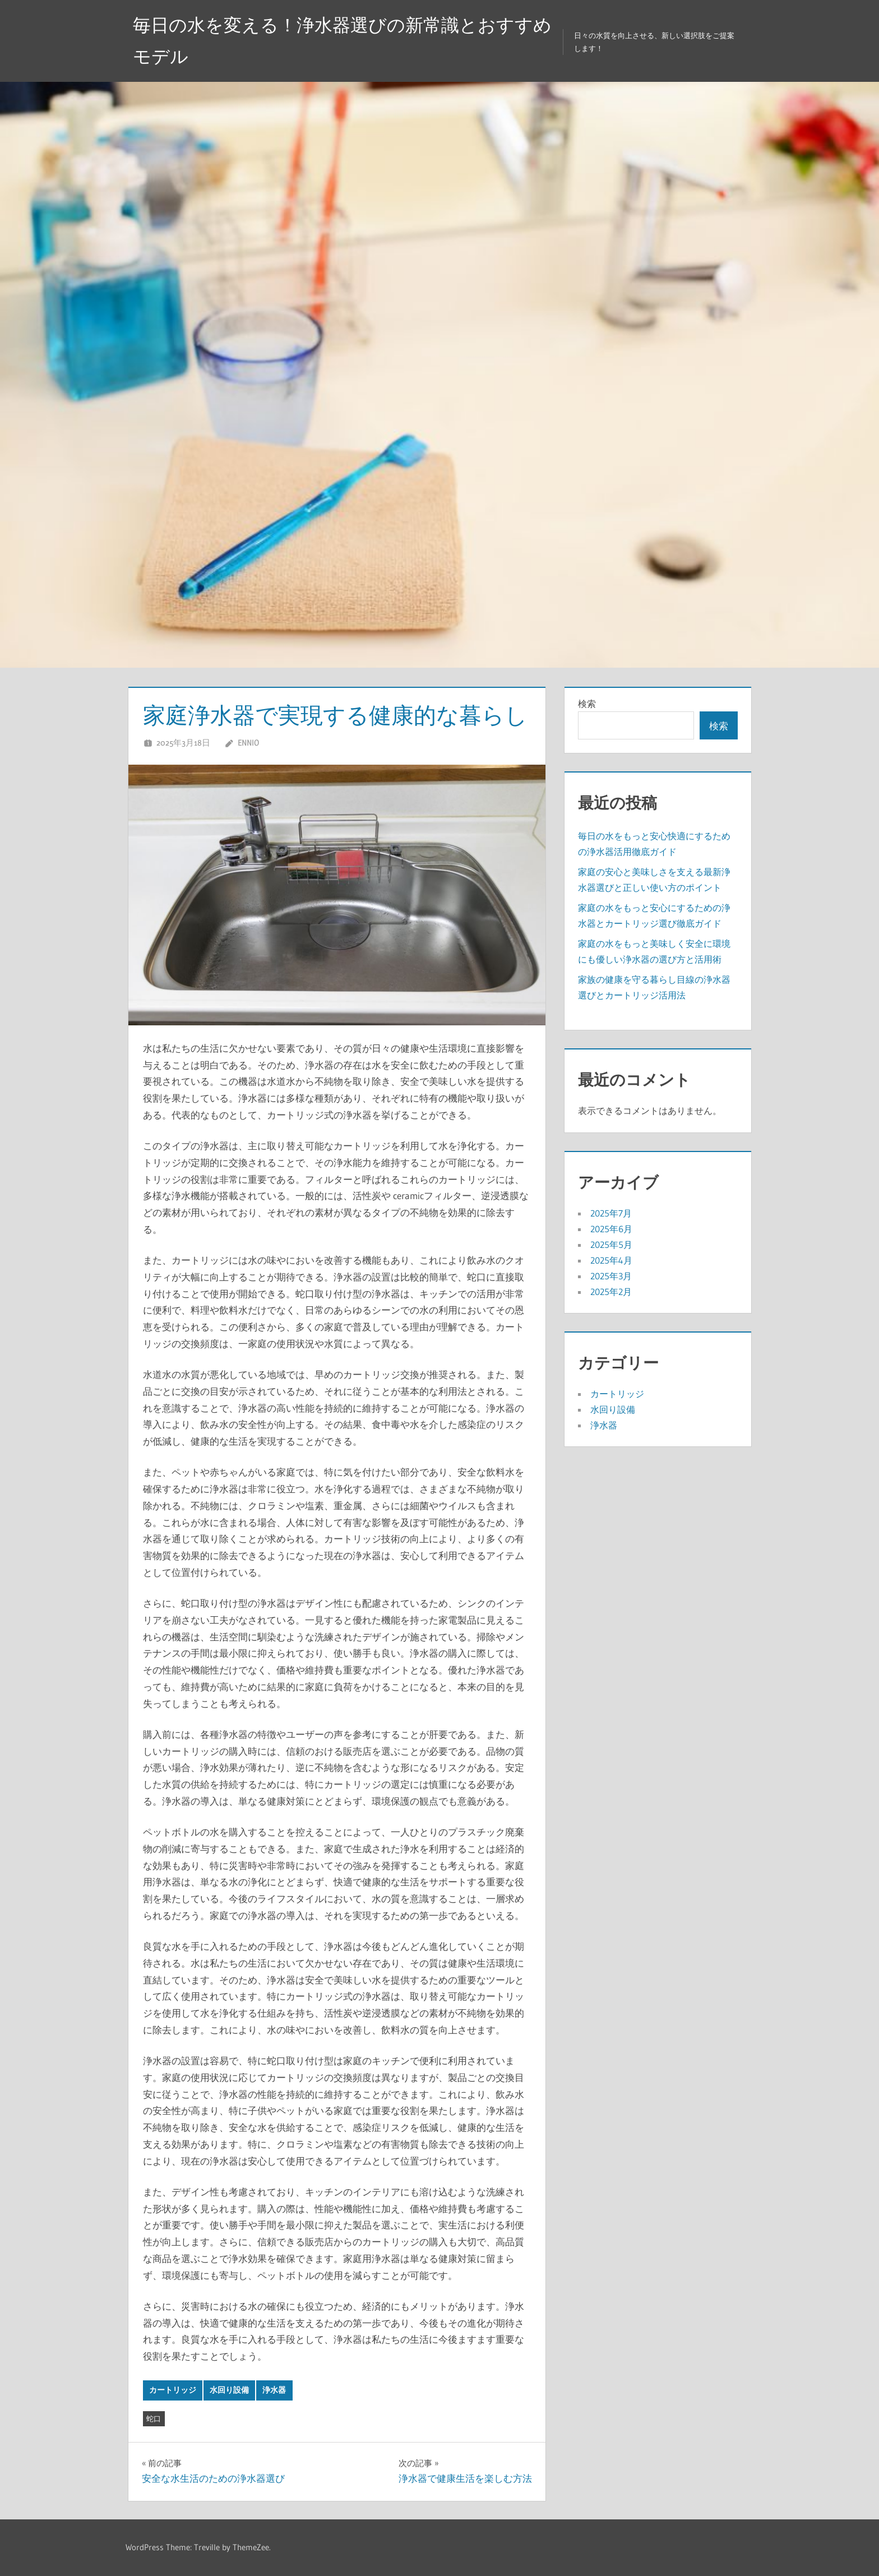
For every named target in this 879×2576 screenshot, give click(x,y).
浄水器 (274, 2390)
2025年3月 (611, 1276)
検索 (587, 703)
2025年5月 (611, 1244)
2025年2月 (611, 1291)
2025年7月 (611, 1213)
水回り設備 (229, 2390)
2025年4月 (611, 1260)
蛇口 (153, 2418)
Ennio (248, 742)
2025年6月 (611, 1228)
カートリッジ (172, 2390)
